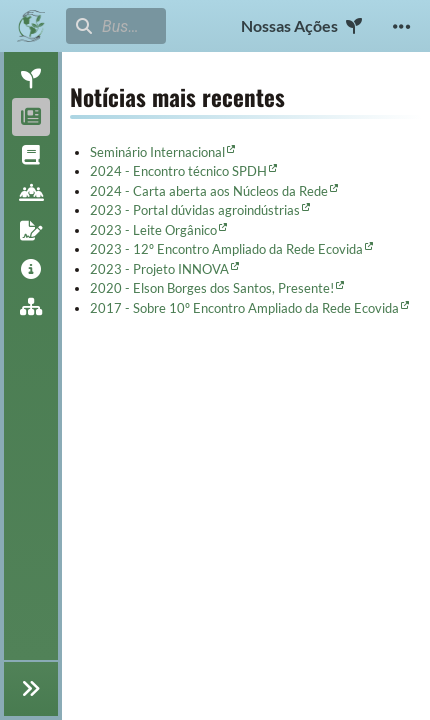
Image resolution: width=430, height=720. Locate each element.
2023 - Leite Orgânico (153, 230)
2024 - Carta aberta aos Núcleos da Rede (209, 191)
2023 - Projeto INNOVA (159, 269)
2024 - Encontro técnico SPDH (178, 171)
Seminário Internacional (157, 152)
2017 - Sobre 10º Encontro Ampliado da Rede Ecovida (244, 308)
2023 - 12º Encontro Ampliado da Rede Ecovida (226, 249)
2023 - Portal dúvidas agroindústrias (195, 210)
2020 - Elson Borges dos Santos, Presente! (212, 288)
